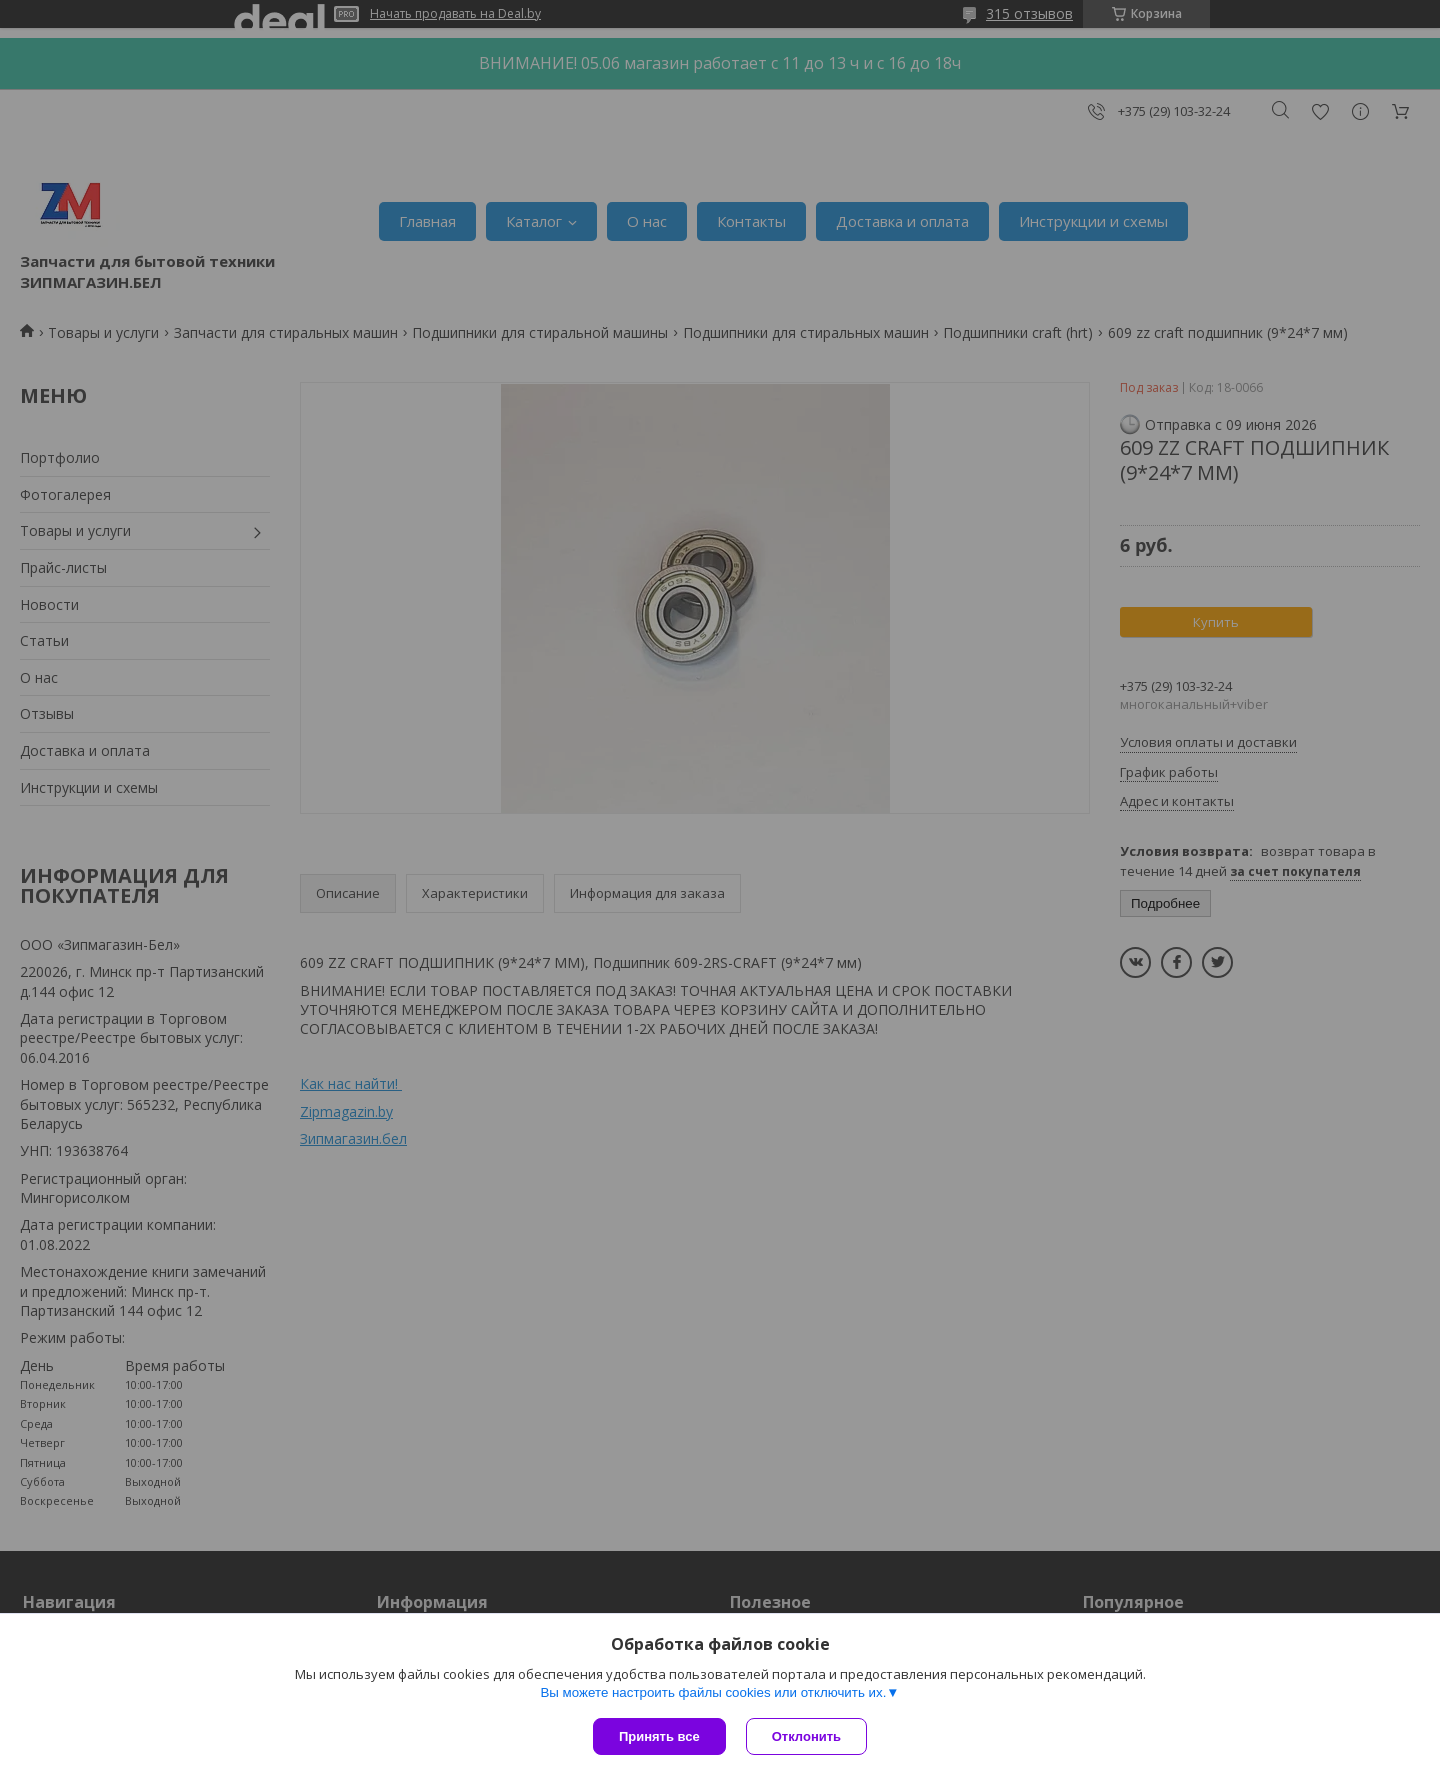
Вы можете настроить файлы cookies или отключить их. (713, 1692)
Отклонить (806, 1736)
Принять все (659, 1736)
